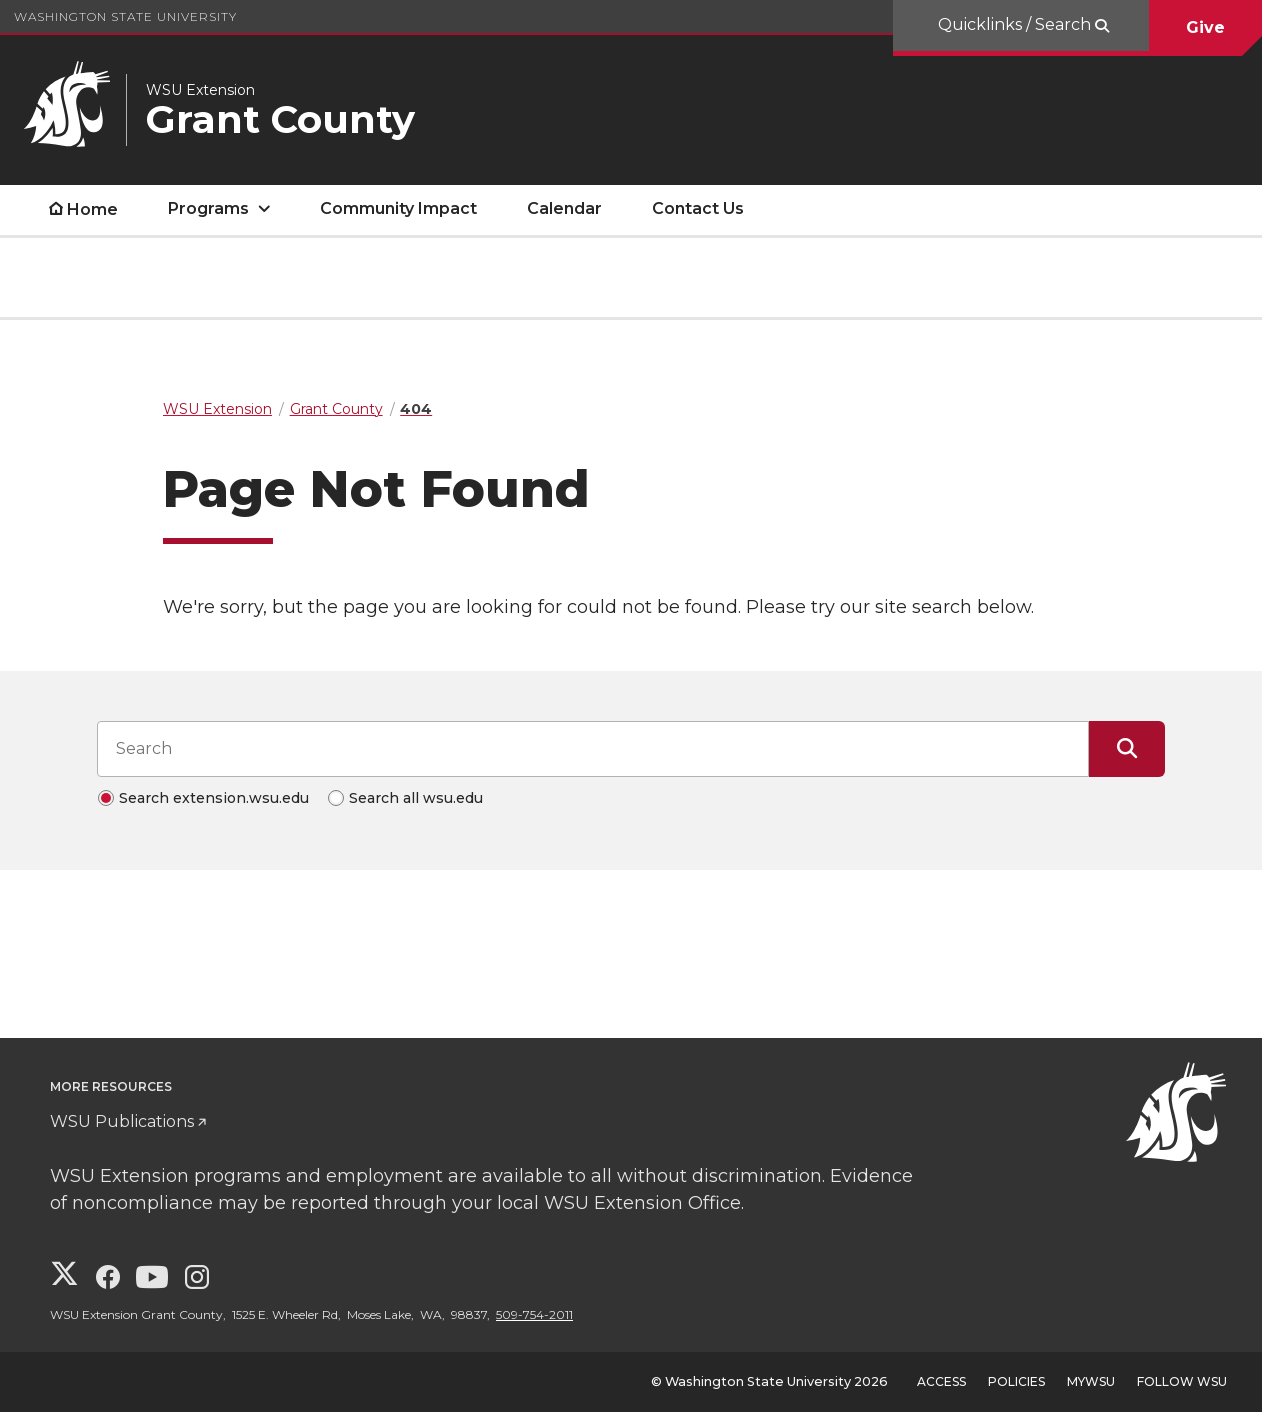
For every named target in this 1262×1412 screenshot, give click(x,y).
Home (92, 209)
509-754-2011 (534, 1314)
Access (941, 1381)
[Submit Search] (1127, 749)
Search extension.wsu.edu (214, 798)
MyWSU (1091, 1381)
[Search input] (593, 749)
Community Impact (398, 208)
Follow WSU (1182, 1381)
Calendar (564, 208)
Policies (1016, 1381)
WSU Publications (122, 1121)
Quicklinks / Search (1016, 24)
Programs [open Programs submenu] (208, 208)
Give (1205, 27)
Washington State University (125, 16)
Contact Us (698, 208)
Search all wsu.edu (416, 798)
